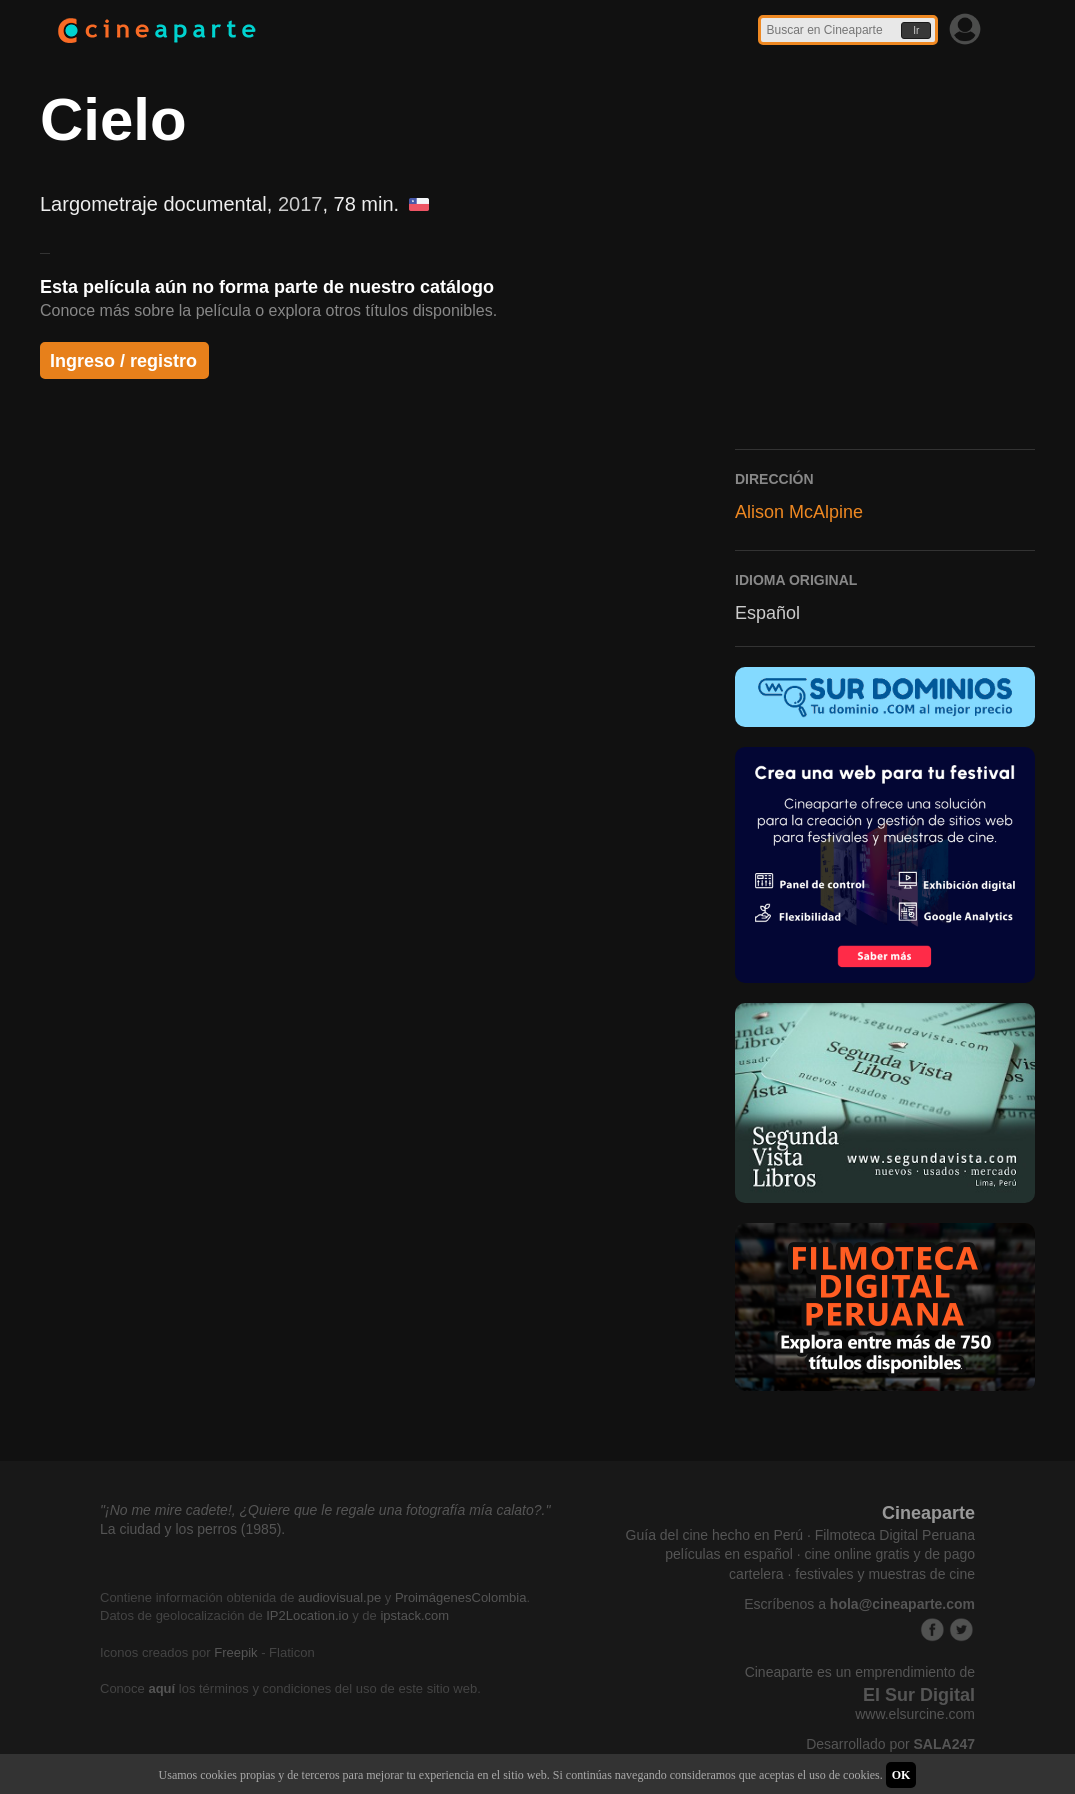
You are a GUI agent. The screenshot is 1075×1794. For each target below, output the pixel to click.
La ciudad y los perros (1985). (192, 1529)
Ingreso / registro (123, 361)
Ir (916, 30)
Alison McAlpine (799, 512)
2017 (300, 204)
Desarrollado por (890, 1744)
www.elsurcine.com (915, 1714)
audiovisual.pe (339, 1597)
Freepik (235, 1652)
